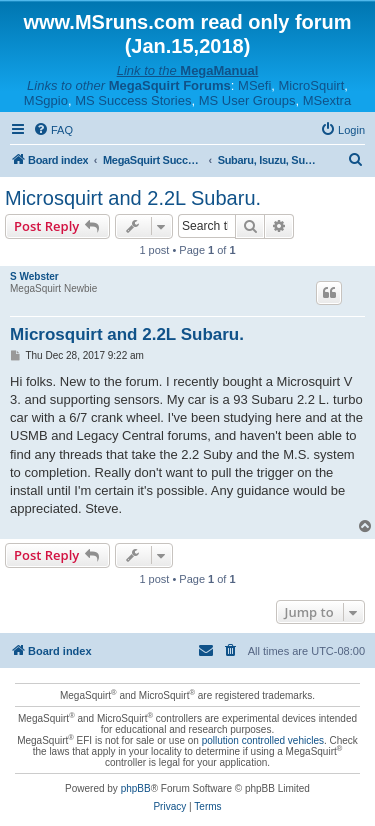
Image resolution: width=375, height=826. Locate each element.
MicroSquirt (312, 85)
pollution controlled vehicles (263, 740)
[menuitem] (53, 130)
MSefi (254, 85)
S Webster (34, 276)
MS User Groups (247, 100)
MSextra (327, 100)
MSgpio (46, 100)
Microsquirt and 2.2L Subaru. (133, 198)
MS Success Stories (133, 100)
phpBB (136, 788)
